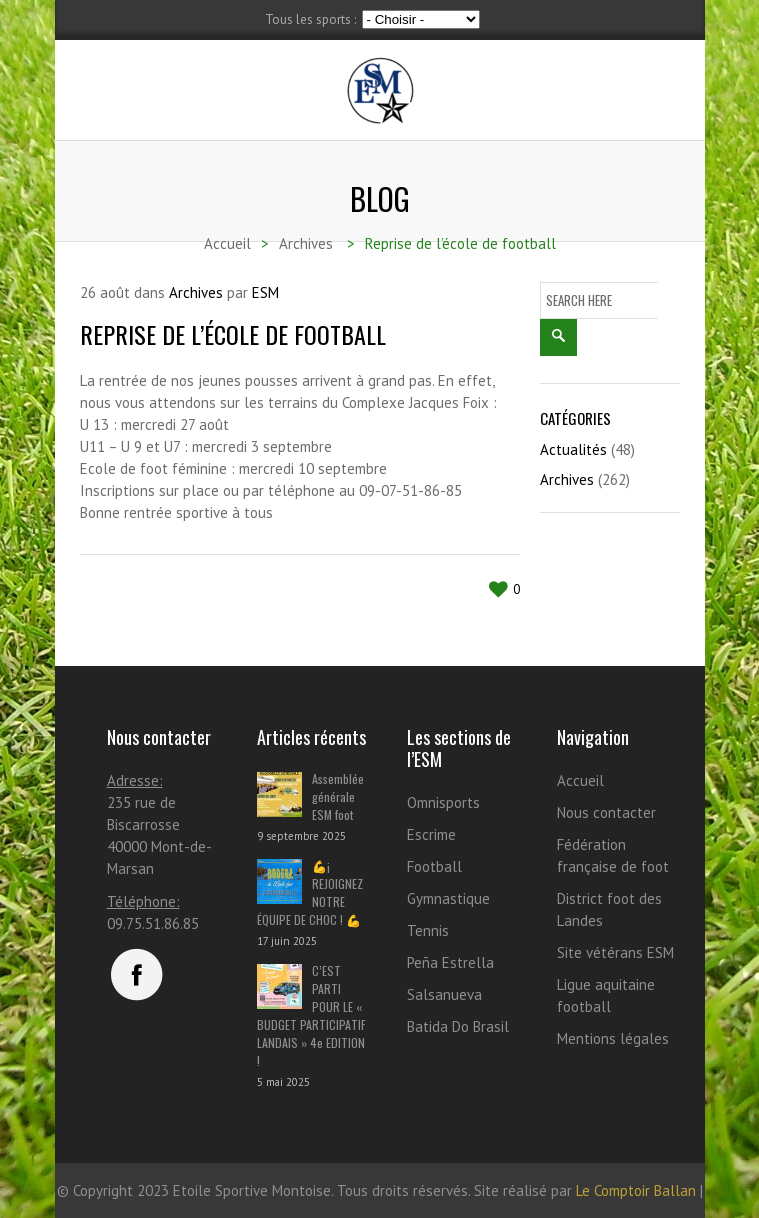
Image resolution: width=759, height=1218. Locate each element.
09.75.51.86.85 (153, 923)
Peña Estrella (450, 962)
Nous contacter (606, 812)
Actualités (573, 449)
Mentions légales (613, 1038)
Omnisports (443, 802)
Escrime (431, 834)
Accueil (580, 780)
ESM (265, 292)
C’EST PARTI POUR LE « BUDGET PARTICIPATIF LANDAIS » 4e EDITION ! (311, 1015)
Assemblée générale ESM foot (338, 796)
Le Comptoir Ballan (636, 1190)
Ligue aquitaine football (606, 995)
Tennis (428, 930)
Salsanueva (444, 994)
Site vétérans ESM (615, 952)
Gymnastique (448, 898)
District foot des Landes (609, 909)
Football (434, 866)
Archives (196, 292)
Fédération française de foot (613, 855)
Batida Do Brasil (458, 1026)
